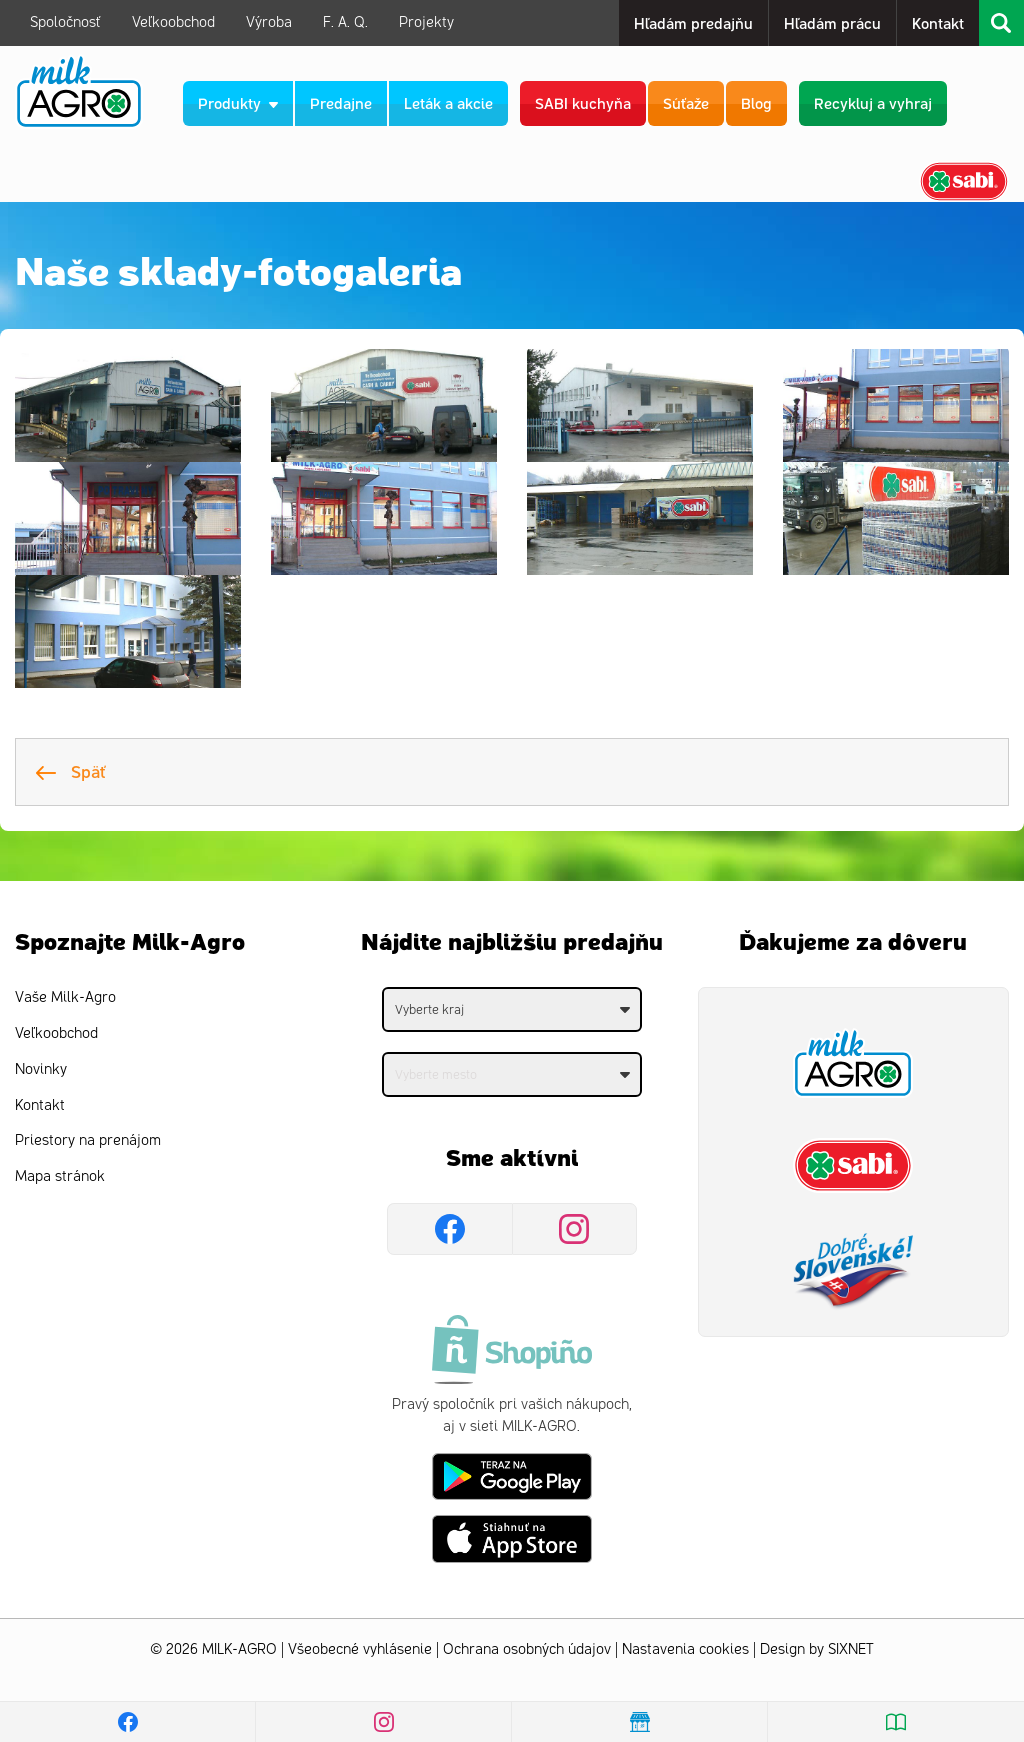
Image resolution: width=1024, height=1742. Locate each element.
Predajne (341, 102)
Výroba (269, 22)
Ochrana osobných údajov (527, 1649)
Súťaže (686, 102)
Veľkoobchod (173, 22)
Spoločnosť (65, 22)
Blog (756, 102)
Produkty (238, 102)
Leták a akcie (448, 102)
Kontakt (938, 22)
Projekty (426, 22)
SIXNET (851, 1649)
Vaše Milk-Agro (65, 997)
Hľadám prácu (832, 22)
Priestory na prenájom (88, 1140)
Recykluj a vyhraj (873, 102)
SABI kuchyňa (583, 102)
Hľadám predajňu (693, 22)
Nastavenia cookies (685, 1649)
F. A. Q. (345, 22)
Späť (71, 771)
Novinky (41, 1069)
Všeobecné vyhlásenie (360, 1649)
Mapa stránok (60, 1176)
